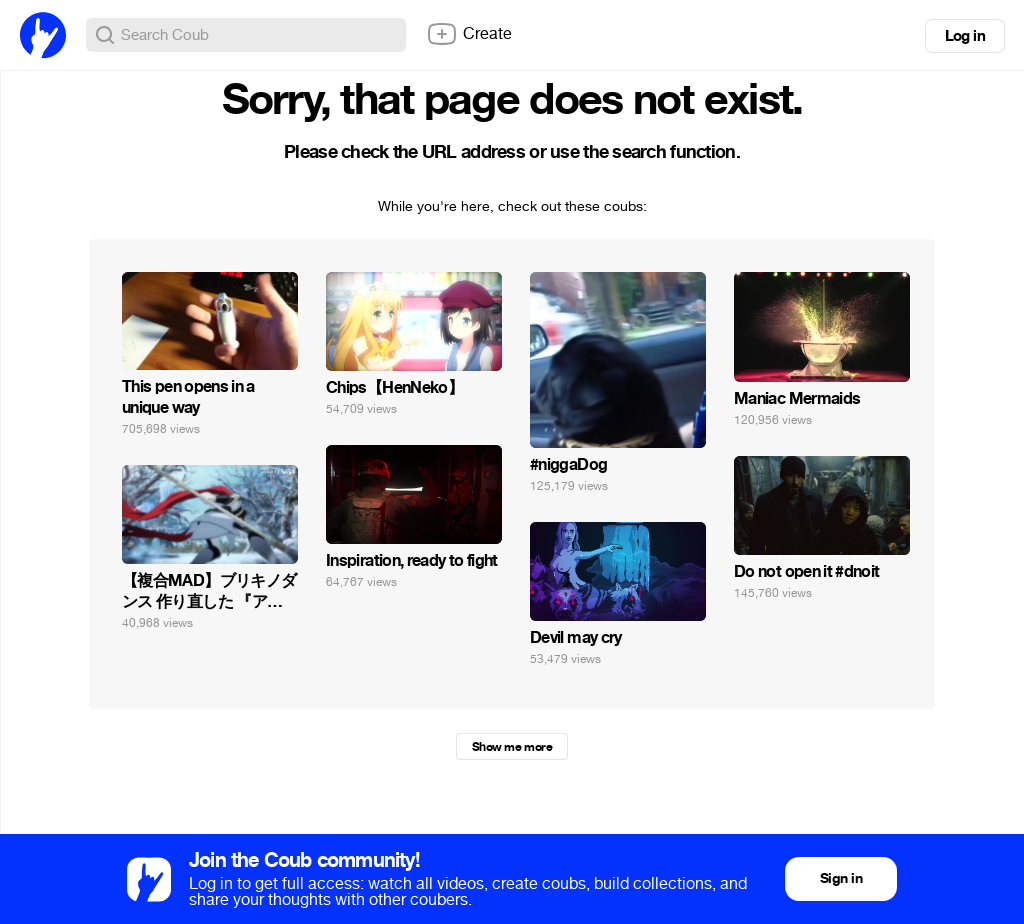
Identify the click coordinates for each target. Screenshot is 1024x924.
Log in (965, 36)
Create (469, 34)
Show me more (512, 747)
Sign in (841, 878)
